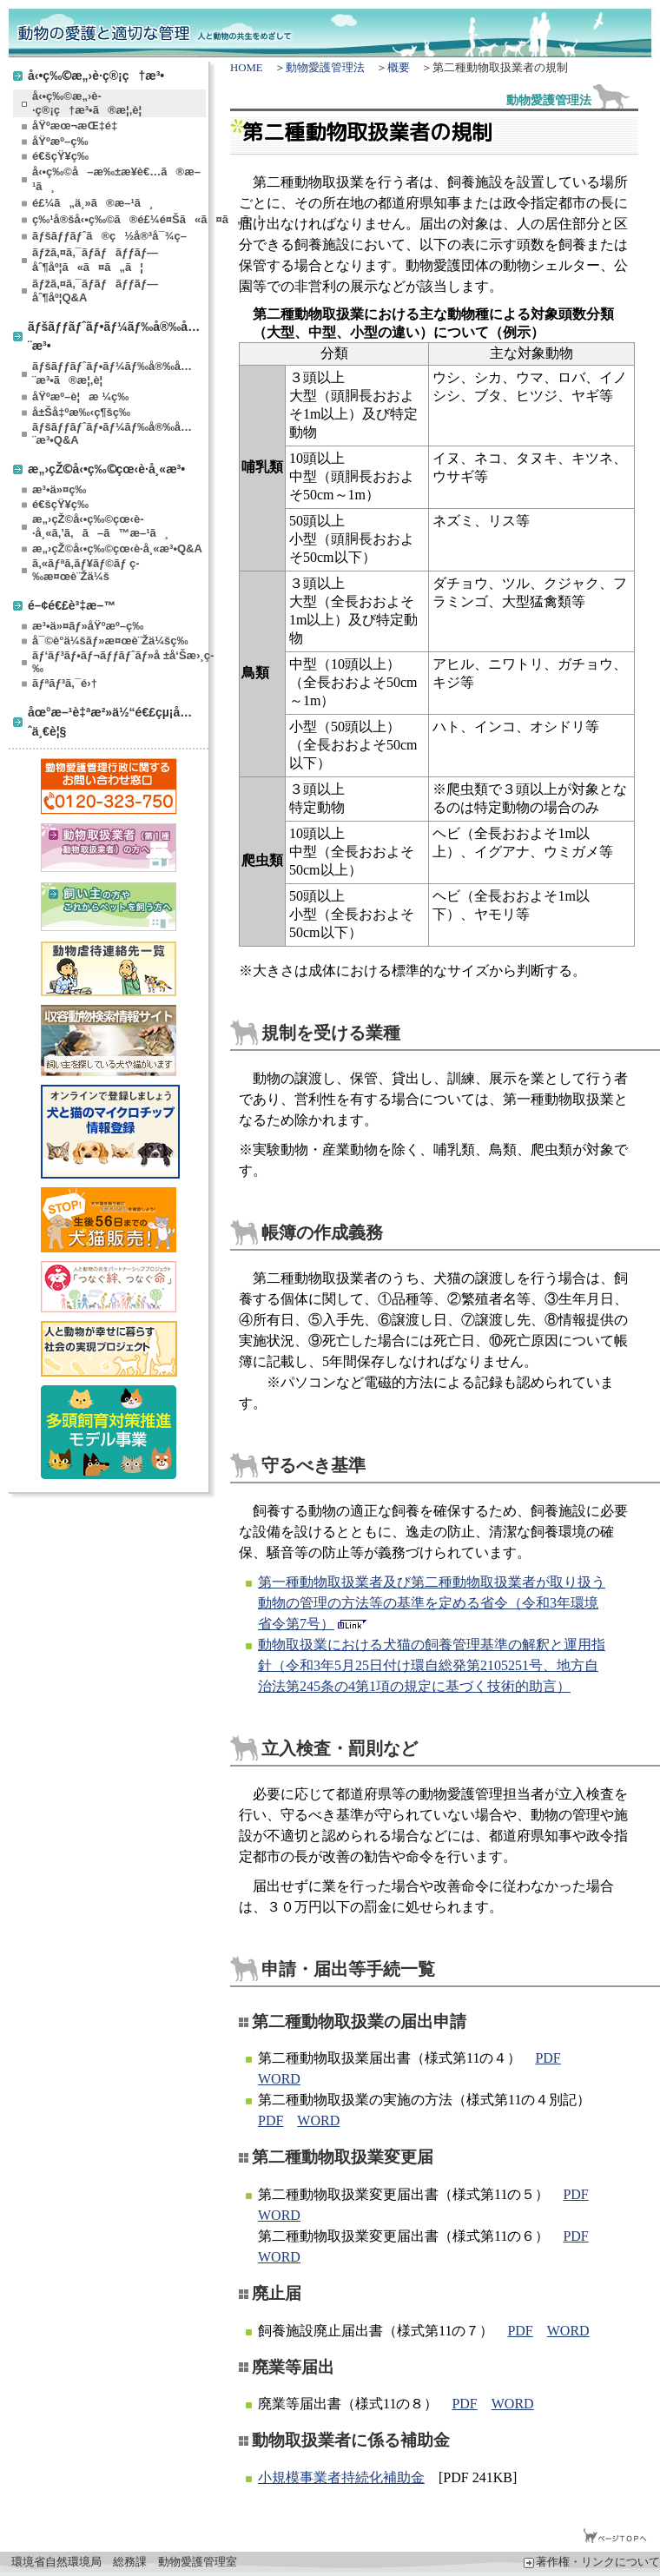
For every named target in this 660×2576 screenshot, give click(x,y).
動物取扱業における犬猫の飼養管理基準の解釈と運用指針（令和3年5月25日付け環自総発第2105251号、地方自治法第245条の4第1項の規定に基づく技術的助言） (431, 1665)
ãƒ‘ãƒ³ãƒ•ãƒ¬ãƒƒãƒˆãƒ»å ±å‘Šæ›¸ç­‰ (119, 662)
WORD (279, 2078)
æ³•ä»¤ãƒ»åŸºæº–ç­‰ (87, 625)
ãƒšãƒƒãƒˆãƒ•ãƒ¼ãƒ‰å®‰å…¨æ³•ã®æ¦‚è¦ (112, 373)
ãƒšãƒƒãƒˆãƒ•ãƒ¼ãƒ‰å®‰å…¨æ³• (114, 335)
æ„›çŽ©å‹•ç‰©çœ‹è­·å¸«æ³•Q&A (117, 548)
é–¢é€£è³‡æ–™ (72, 605)
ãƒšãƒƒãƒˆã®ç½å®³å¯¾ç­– (109, 235)
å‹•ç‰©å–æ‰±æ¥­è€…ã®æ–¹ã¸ (116, 179)
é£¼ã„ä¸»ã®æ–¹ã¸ (92, 202)
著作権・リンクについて (592, 2562)
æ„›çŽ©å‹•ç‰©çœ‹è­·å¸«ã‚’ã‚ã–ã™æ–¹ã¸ (100, 525)
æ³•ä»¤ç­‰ (59, 489)
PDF (547, 2058)
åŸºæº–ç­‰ (60, 141)
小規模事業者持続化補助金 (341, 2477)
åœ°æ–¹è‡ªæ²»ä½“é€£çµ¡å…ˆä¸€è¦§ (110, 721)
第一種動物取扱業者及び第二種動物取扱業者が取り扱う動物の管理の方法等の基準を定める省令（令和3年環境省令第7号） (431, 1603)
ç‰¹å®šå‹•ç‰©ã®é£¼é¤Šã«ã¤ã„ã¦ (119, 219)
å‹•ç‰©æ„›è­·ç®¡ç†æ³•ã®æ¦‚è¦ (91, 102)
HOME (246, 68)
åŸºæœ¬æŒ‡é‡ (78, 125)
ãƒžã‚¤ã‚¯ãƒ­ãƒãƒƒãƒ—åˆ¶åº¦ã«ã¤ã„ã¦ (95, 260)
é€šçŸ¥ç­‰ (60, 155)
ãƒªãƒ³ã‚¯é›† (64, 683)
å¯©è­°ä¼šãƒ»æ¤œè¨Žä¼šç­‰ (110, 640)
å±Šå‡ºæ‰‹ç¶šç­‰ (81, 412)
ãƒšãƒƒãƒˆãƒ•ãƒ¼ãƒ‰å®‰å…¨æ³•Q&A (112, 433)
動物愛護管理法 (325, 68)
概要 (398, 68)
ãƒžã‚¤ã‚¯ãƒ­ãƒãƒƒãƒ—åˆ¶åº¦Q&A (95, 290)
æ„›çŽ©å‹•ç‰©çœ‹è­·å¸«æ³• (106, 468)
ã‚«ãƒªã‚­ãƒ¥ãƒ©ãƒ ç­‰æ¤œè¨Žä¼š (86, 570)
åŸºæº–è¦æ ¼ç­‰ (80, 396)
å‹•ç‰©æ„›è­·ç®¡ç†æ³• (96, 75)
